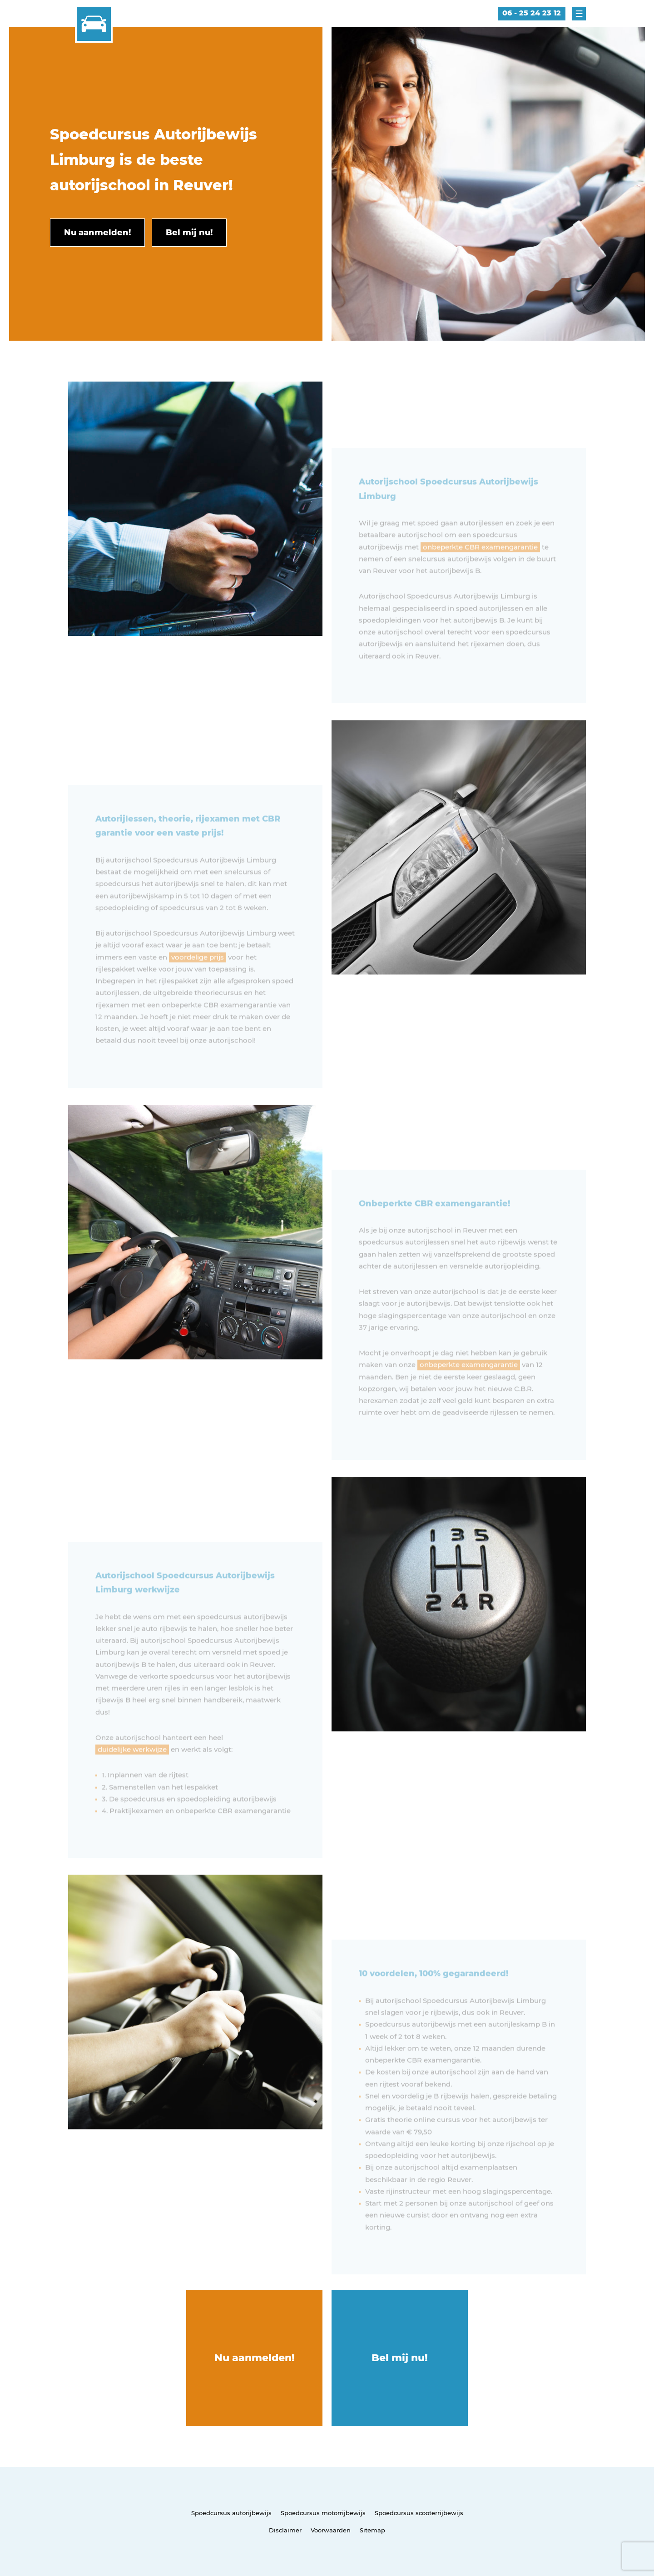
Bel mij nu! (400, 2358)
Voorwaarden (331, 2530)
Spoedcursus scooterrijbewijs (419, 2512)
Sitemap (372, 2530)
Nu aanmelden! (254, 2358)
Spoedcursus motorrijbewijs (323, 2512)
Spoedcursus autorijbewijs (231, 2512)
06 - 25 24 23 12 (531, 13)
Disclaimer (285, 2530)
